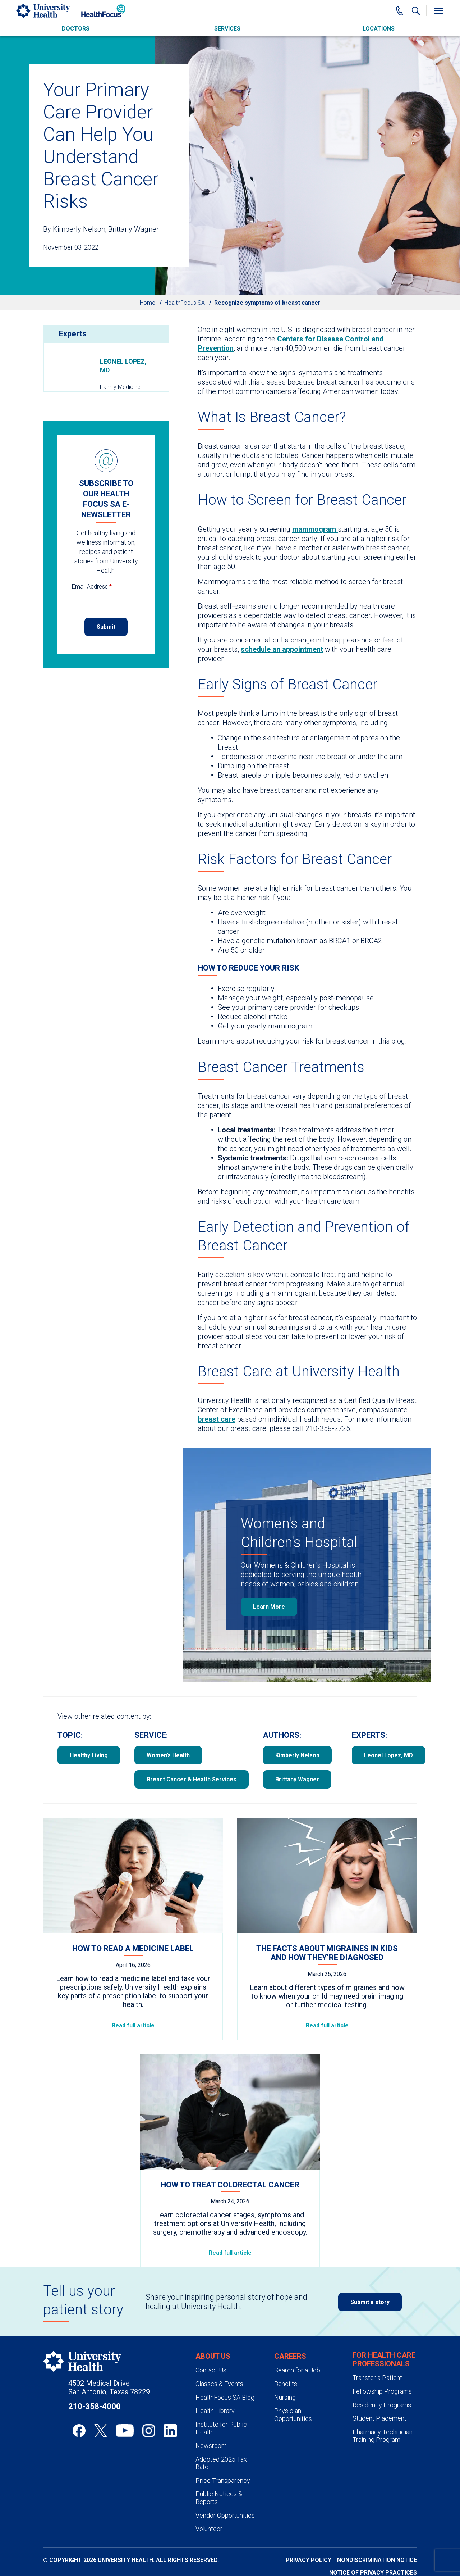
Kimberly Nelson (297, 1755)
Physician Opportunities (293, 2414)
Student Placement (379, 2418)
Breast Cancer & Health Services (191, 1779)
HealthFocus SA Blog (225, 2397)
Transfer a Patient (377, 2377)
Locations (379, 28)
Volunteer (209, 2528)
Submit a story (370, 2302)
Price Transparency (223, 2480)
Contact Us (211, 2370)
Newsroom (211, 2445)
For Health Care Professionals (384, 2359)
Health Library (215, 2410)
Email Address (92, 586)
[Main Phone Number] (399, 10)
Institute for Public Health (221, 2428)
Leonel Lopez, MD (123, 366)
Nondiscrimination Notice (377, 2560)
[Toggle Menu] (438, 10)
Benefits (285, 2384)
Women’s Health (168, 1755)
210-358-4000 (94, 2406)
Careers (290, 2356)
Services (227, 28)
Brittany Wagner (297, 1779)
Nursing (285, 2397)
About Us (213, 2356)
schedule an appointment (282, 649)
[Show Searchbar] (416, 10)
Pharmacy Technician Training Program (383, 2436)
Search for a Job (297, 2370)
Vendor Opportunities (225, 2515)
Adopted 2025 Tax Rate (221, 2463)
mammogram (315, 529)
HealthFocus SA (185, 302)
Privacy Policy (308, 2560)
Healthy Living (89, 1755)
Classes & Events (219, 2384)
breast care (216, 1419)
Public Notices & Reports (219, 2497)
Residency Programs (382, 2405)
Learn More (269, 1606)
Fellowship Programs (382, 2391)
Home (147, 302)
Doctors (75, 28)
